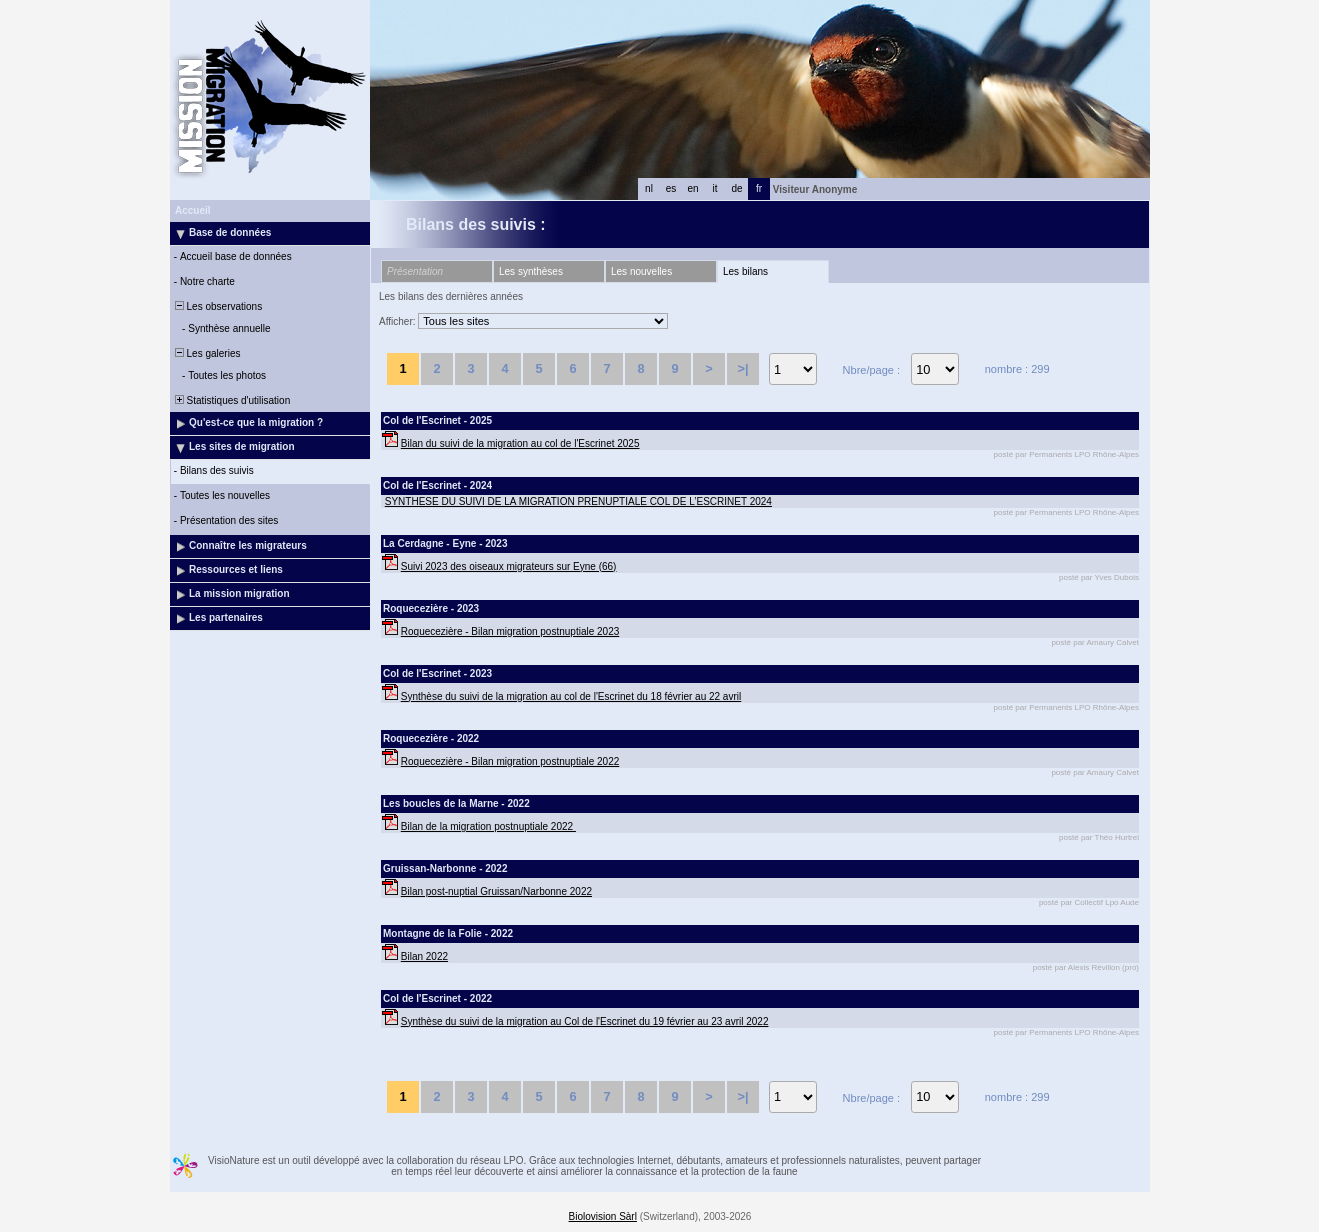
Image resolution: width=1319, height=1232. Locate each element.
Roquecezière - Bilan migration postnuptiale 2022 (510, 761)
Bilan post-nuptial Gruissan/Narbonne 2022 (496, 891)
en (692, 188)
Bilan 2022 (424, 956)
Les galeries (206, 353)
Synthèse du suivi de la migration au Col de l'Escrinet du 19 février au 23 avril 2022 (585, 1021)
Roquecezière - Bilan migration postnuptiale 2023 (510, 631)
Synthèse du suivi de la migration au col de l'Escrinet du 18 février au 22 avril (571, 696)
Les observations (217, 306)
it (715, 188)
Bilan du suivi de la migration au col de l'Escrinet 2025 (520, 443)
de (736, 188)
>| (742, 368)
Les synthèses (531, 271)
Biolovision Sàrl (603, 1216)
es (671, 188)
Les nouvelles (641, 271)
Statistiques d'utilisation (231, 400)
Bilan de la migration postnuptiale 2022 (488, 826)
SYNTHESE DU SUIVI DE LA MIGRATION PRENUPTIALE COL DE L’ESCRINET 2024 (578, 501)
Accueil (193, 210)
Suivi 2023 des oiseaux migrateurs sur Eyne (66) (509, 566)
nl (649, 188)
